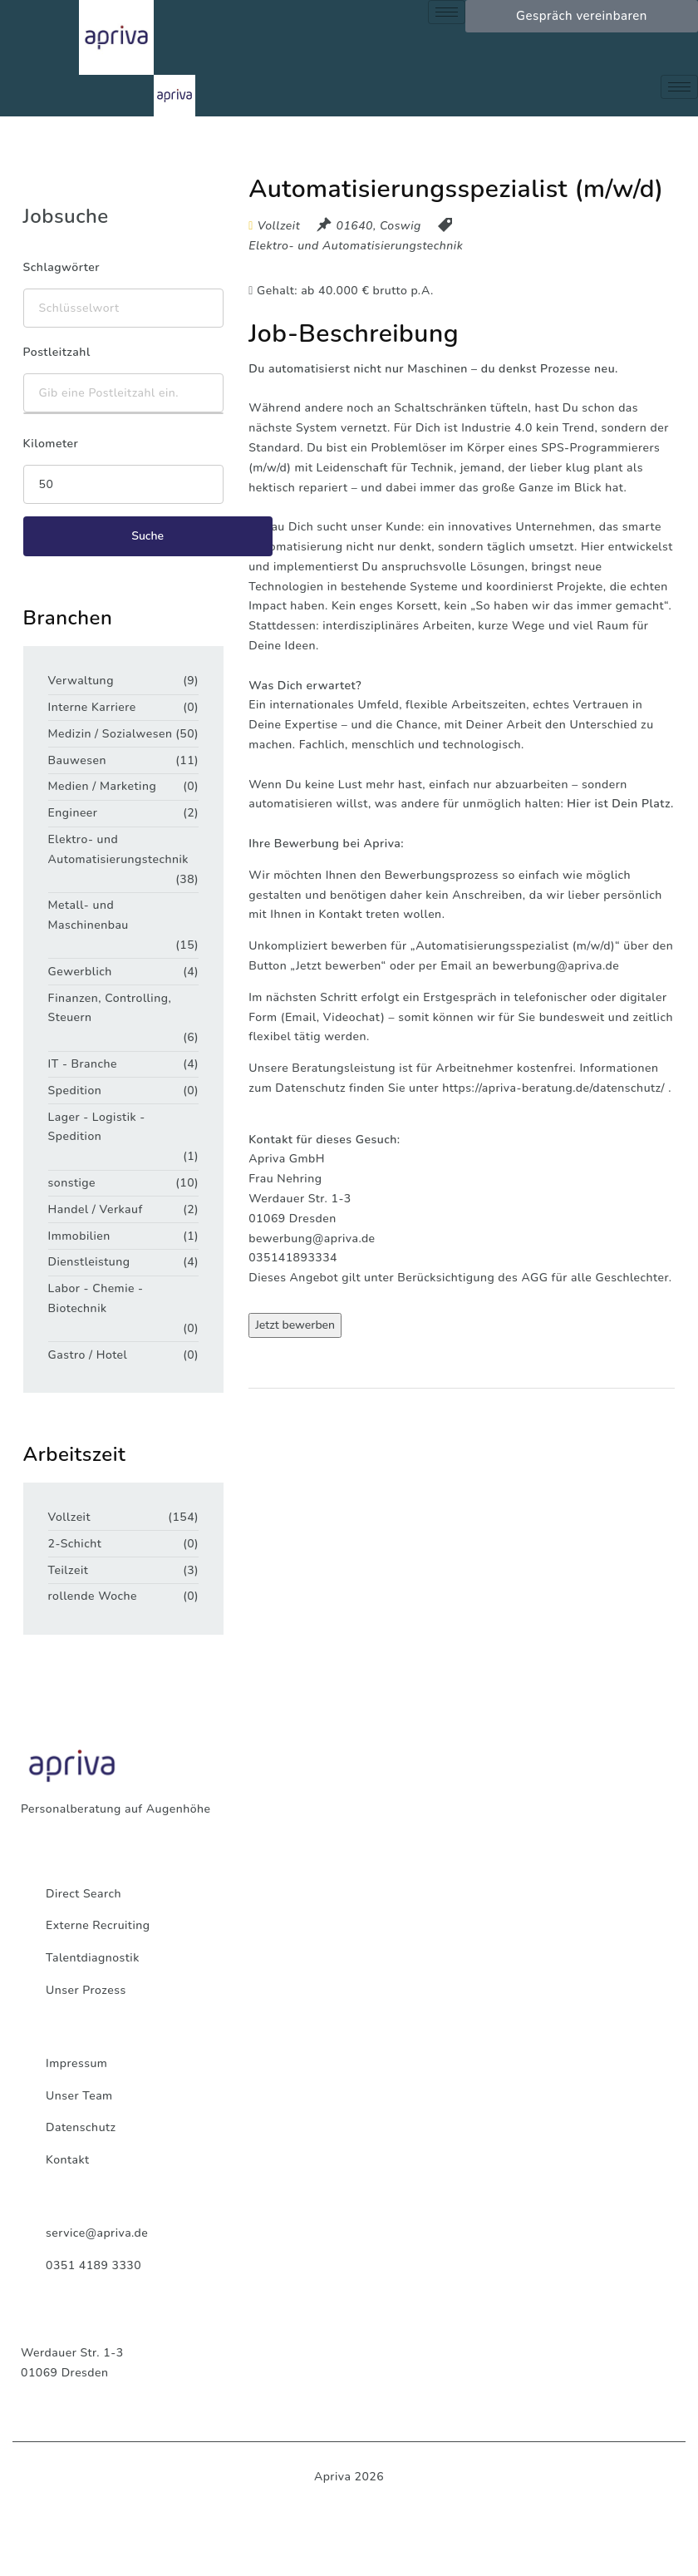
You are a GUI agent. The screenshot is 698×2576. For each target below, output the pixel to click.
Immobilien (79, 1236)
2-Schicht (75, 1544)
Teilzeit (68, 1570)
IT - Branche (82, 1064)
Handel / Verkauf (95, 1209)
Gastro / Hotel (88, 1355)
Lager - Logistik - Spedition (96, 1127)
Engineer (73, 813)
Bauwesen (77, 760)
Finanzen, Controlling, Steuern (110, 1008)
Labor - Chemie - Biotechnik (96, 1298)
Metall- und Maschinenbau (88, 915)
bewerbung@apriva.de (556, 966)
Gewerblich (80, 972)
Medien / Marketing (102, 786)
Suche (147, 536)
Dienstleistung (89, 1262)
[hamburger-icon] (446, 12)
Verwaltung (81, 680)
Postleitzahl (57, 352)
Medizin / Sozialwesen (110, 734)
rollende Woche (93, 1596)
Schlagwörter (61, 267)
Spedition (75, 1090)
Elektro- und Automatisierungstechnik (355, 246)
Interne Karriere (92, 707)
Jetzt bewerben (295, 1325)
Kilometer (51, 444)
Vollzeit (69, 1517)
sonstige (72, 1183)
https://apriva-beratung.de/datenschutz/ (553, 1088)
